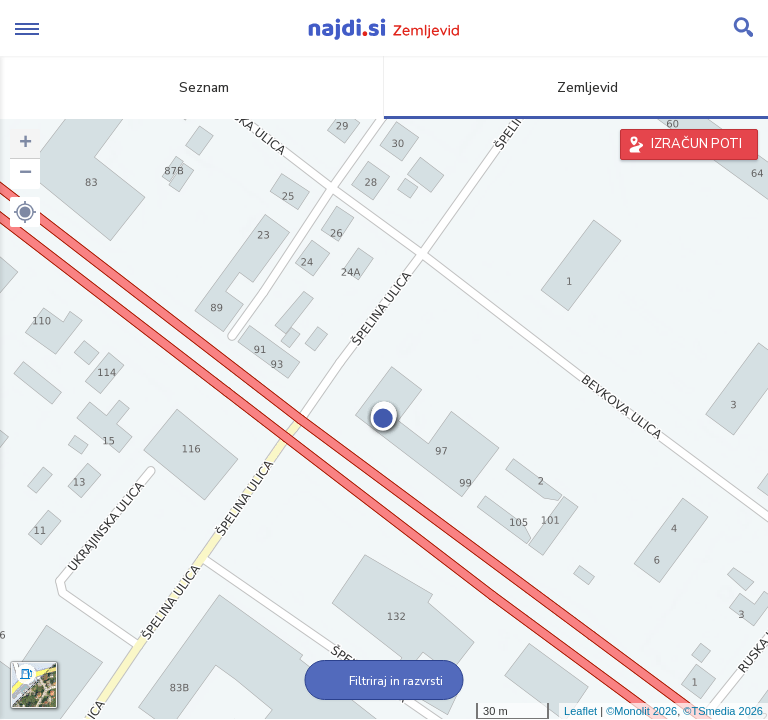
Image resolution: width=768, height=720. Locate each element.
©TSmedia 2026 (723, 711)
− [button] (25, 174)
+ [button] (25, 144)
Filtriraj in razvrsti (384, 681)
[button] (25, 212)
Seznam (192, 87)
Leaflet (580, 711)
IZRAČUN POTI (696, 144)
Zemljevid (576, 87)
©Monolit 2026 (641, 711)
